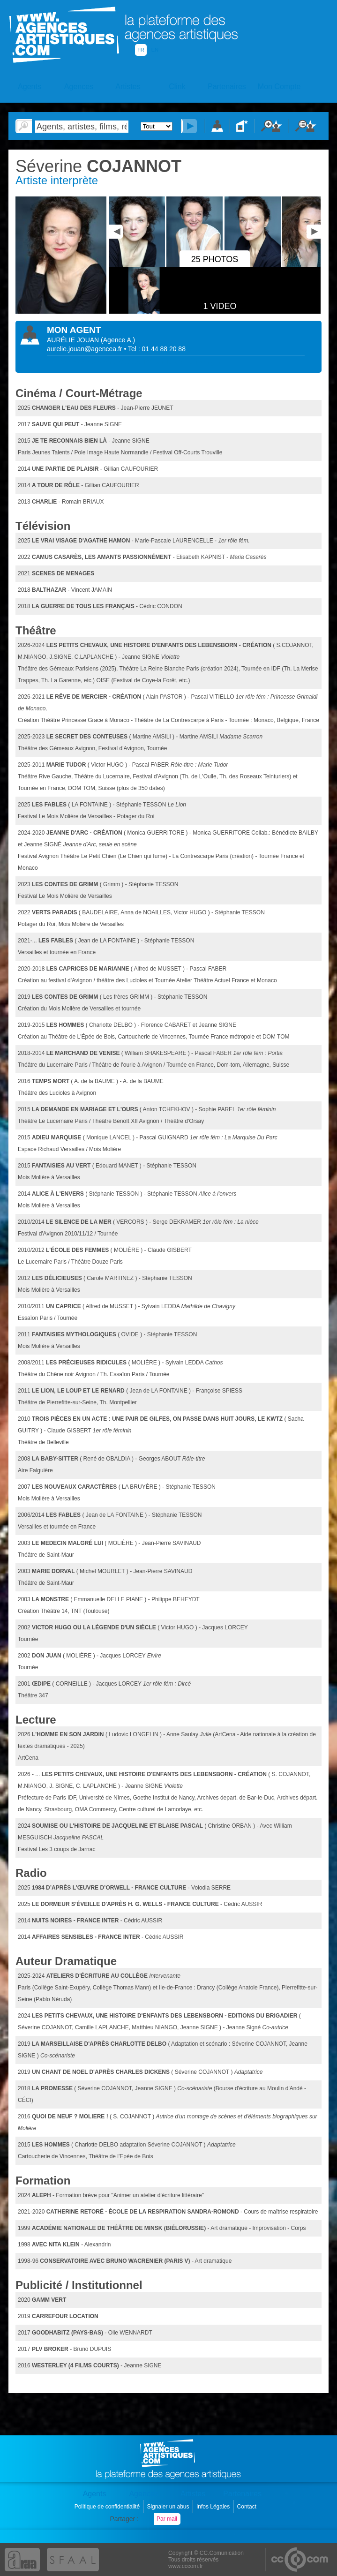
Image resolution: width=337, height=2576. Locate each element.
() (118, 340)
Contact (247, 2506)
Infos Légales (214, 2506)
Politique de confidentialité (108, 2506)
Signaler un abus (168, 2506)
